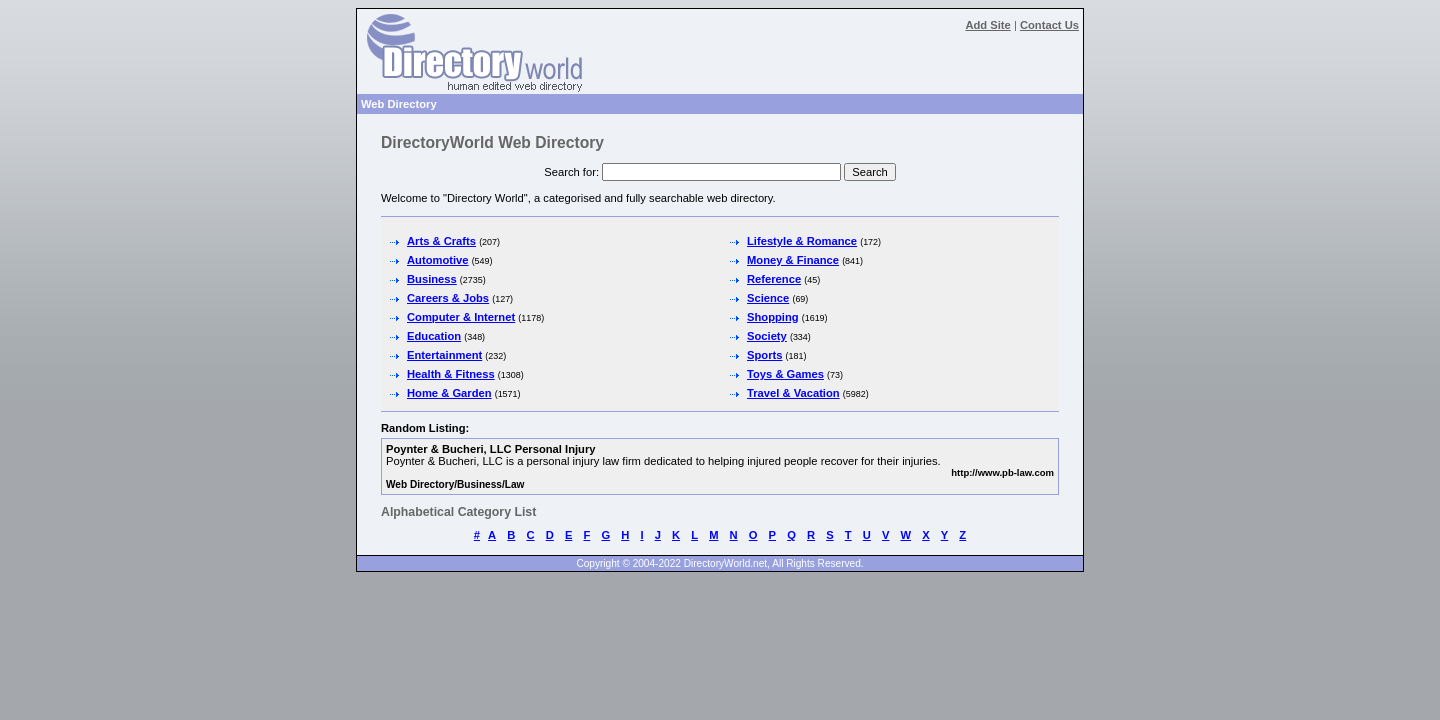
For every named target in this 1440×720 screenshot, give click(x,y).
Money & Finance (793, 260)
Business (432, 279)
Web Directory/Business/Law (455, 484)
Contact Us (1049, 25)
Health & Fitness (451, 374)
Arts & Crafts (441, 241)
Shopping (773, 317)
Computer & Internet (461, 317)
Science (768, 298)
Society (767, 336)
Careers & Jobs (448, 298)
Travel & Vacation (793, 393)
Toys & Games (785, 374)
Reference (774, 279)
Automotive (438, 260)
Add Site (987, 25)
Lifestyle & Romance (802, 241)
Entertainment (444, 355)
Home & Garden (449, 393)
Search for (570, 172)
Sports (764, 355)
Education (434, 336)
